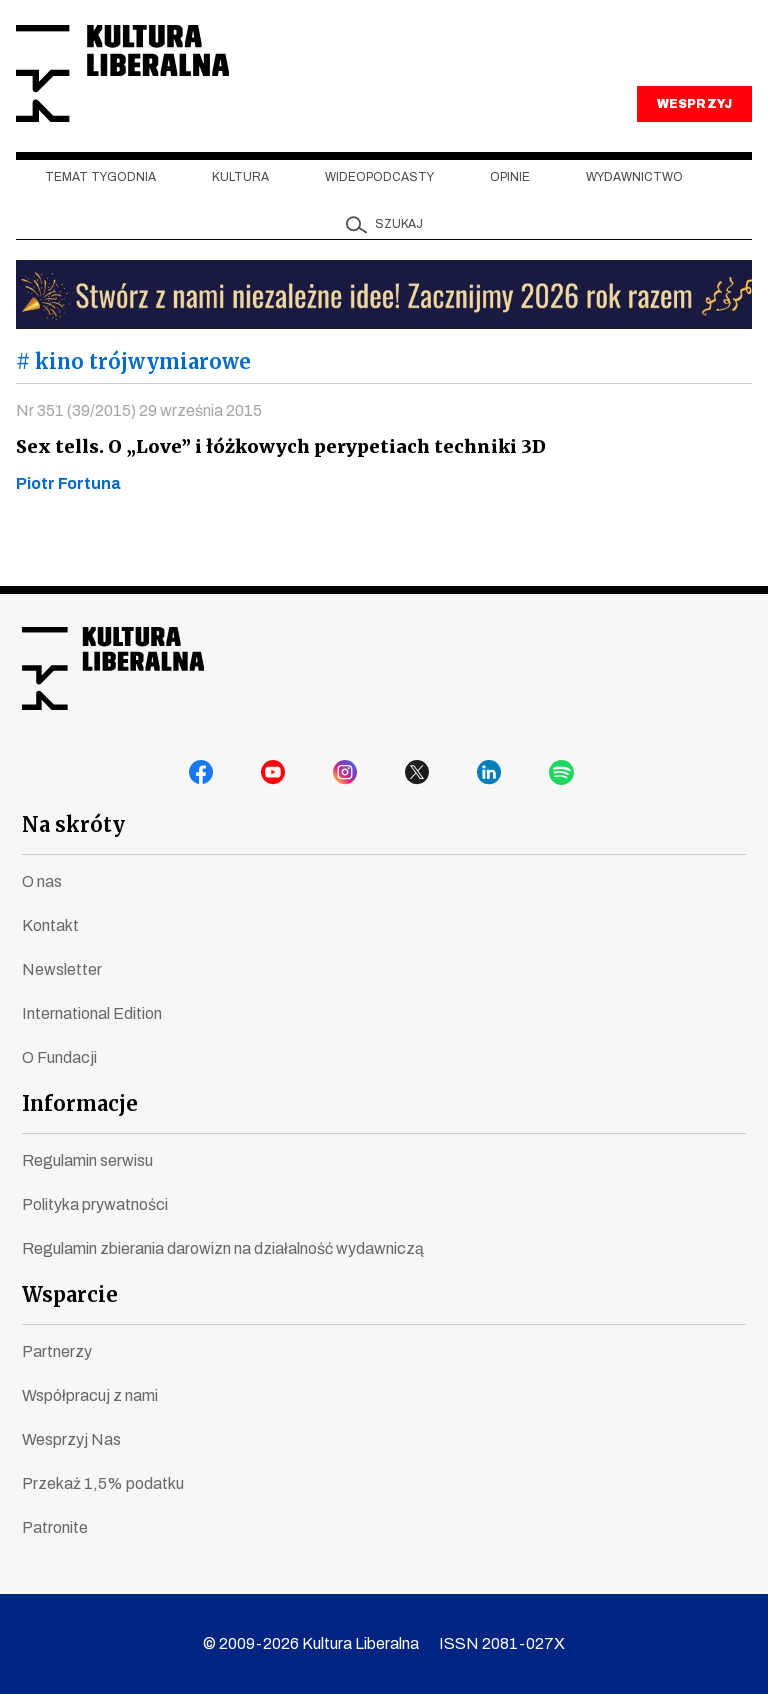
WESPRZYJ (694, 128)
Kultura (240, 201)
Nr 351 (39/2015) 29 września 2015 (139, 433)
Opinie (510, 201)
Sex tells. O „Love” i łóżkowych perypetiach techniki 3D (275, 469)
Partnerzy (57, 1351)
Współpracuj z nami (90, 1395)
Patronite (55, 1527)
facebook (204, 777)
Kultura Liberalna (149, 85)
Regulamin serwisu (87, 1160)
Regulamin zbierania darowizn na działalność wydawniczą (223, 1248)
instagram (348, 777)
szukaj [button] (399, 248)
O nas (42, 881)
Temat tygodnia (100, 201)
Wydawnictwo (634, 201)
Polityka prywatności (95, 1204)
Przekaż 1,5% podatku (103, 1483)
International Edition (92, 1013)
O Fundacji (59, 1057)
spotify (564, 777)
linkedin (492, 777)
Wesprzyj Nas (71, 1439)
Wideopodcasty (379, 201)
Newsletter (62, 969)
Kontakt (50, 925)
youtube (276, 777)
